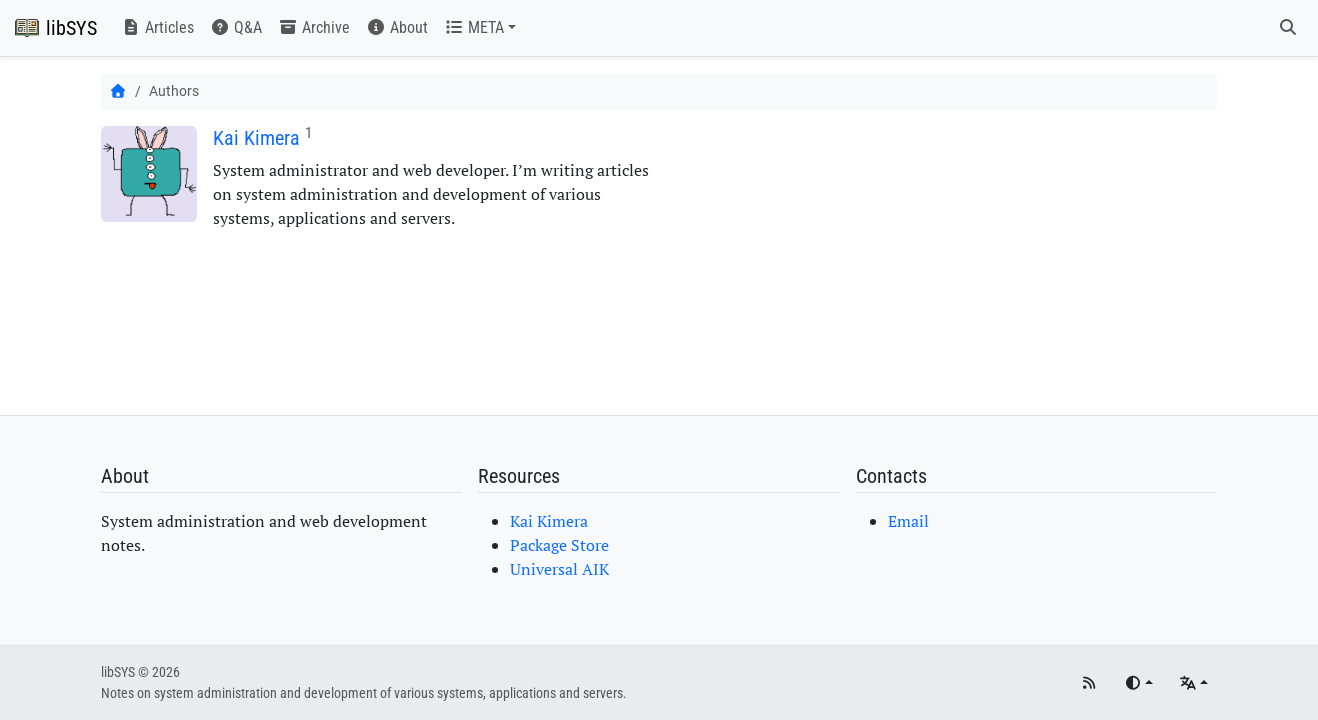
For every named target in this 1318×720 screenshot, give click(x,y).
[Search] (1288, 28)
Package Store (559, 545)
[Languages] (1193, 683)
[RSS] (1089, 683)
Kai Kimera (256, 138)
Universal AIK (559, 569)
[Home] (118, 91)
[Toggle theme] (1138, 683)
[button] (480, 28)
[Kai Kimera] (149, 174)
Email (908, 521)
